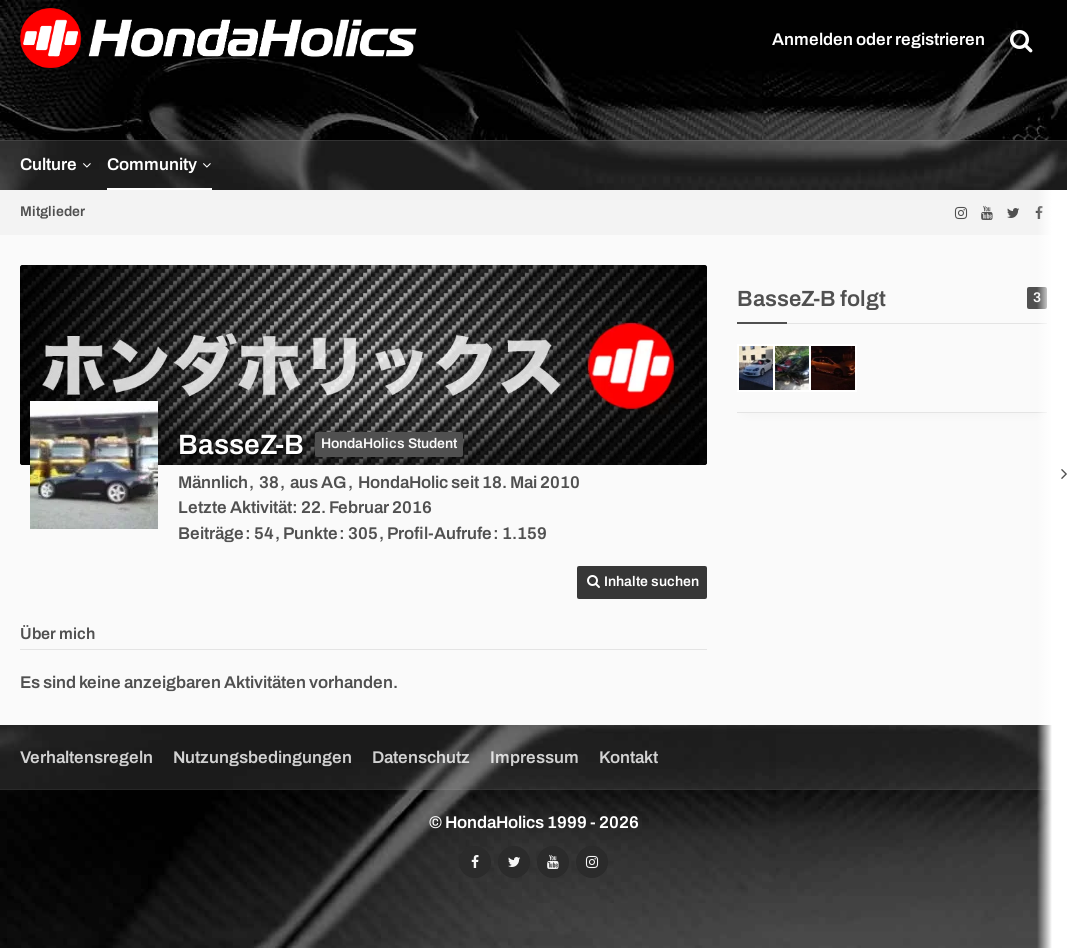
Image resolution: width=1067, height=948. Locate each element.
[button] (642, 582)
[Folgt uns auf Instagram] (961, 212)
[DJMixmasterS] (761, 368)
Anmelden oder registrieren (878, 39)
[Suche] (1021, 40)
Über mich (57, 633)
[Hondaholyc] (833, 368)
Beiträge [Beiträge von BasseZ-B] (211, 533)
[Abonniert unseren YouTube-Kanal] (987, 212)
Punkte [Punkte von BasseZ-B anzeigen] (310, 533)
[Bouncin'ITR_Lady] (797, 368)
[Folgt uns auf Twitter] (1013, 212)
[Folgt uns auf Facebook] (1039, 212)
